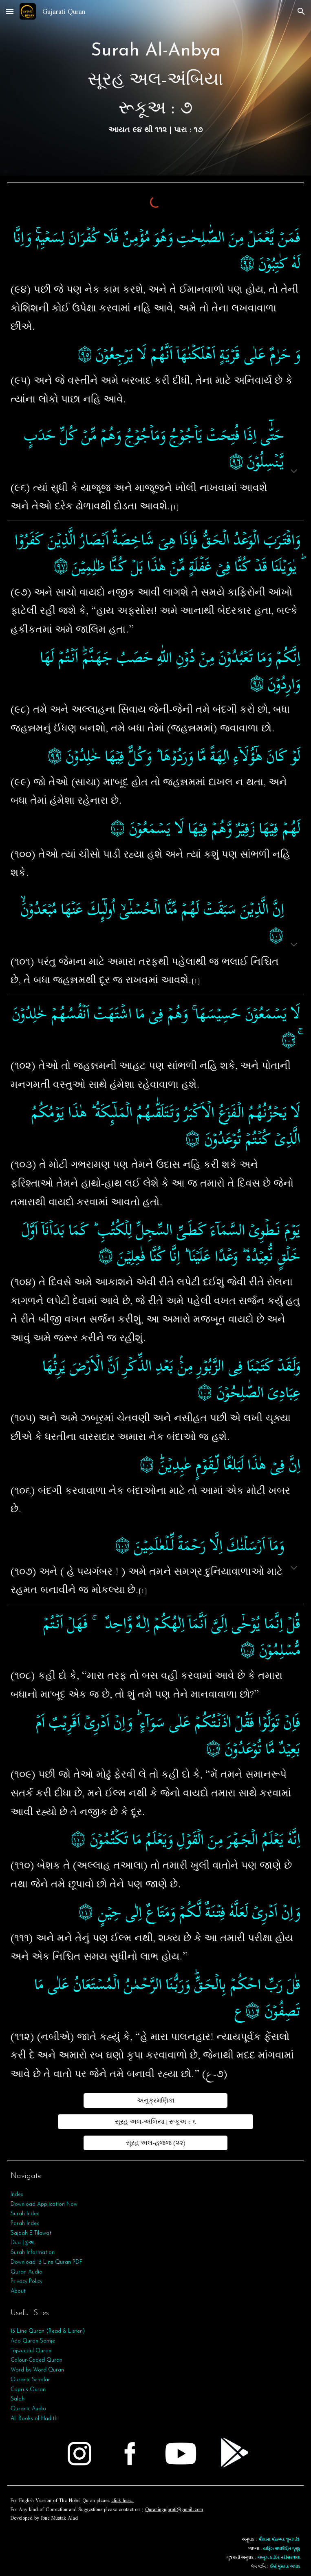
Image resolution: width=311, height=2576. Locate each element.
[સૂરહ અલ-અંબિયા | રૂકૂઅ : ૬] (155, 2122)
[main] (155, 87)
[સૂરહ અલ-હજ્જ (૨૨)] (155, 2143)
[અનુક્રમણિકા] (155, 2100)
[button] (10, 11)
